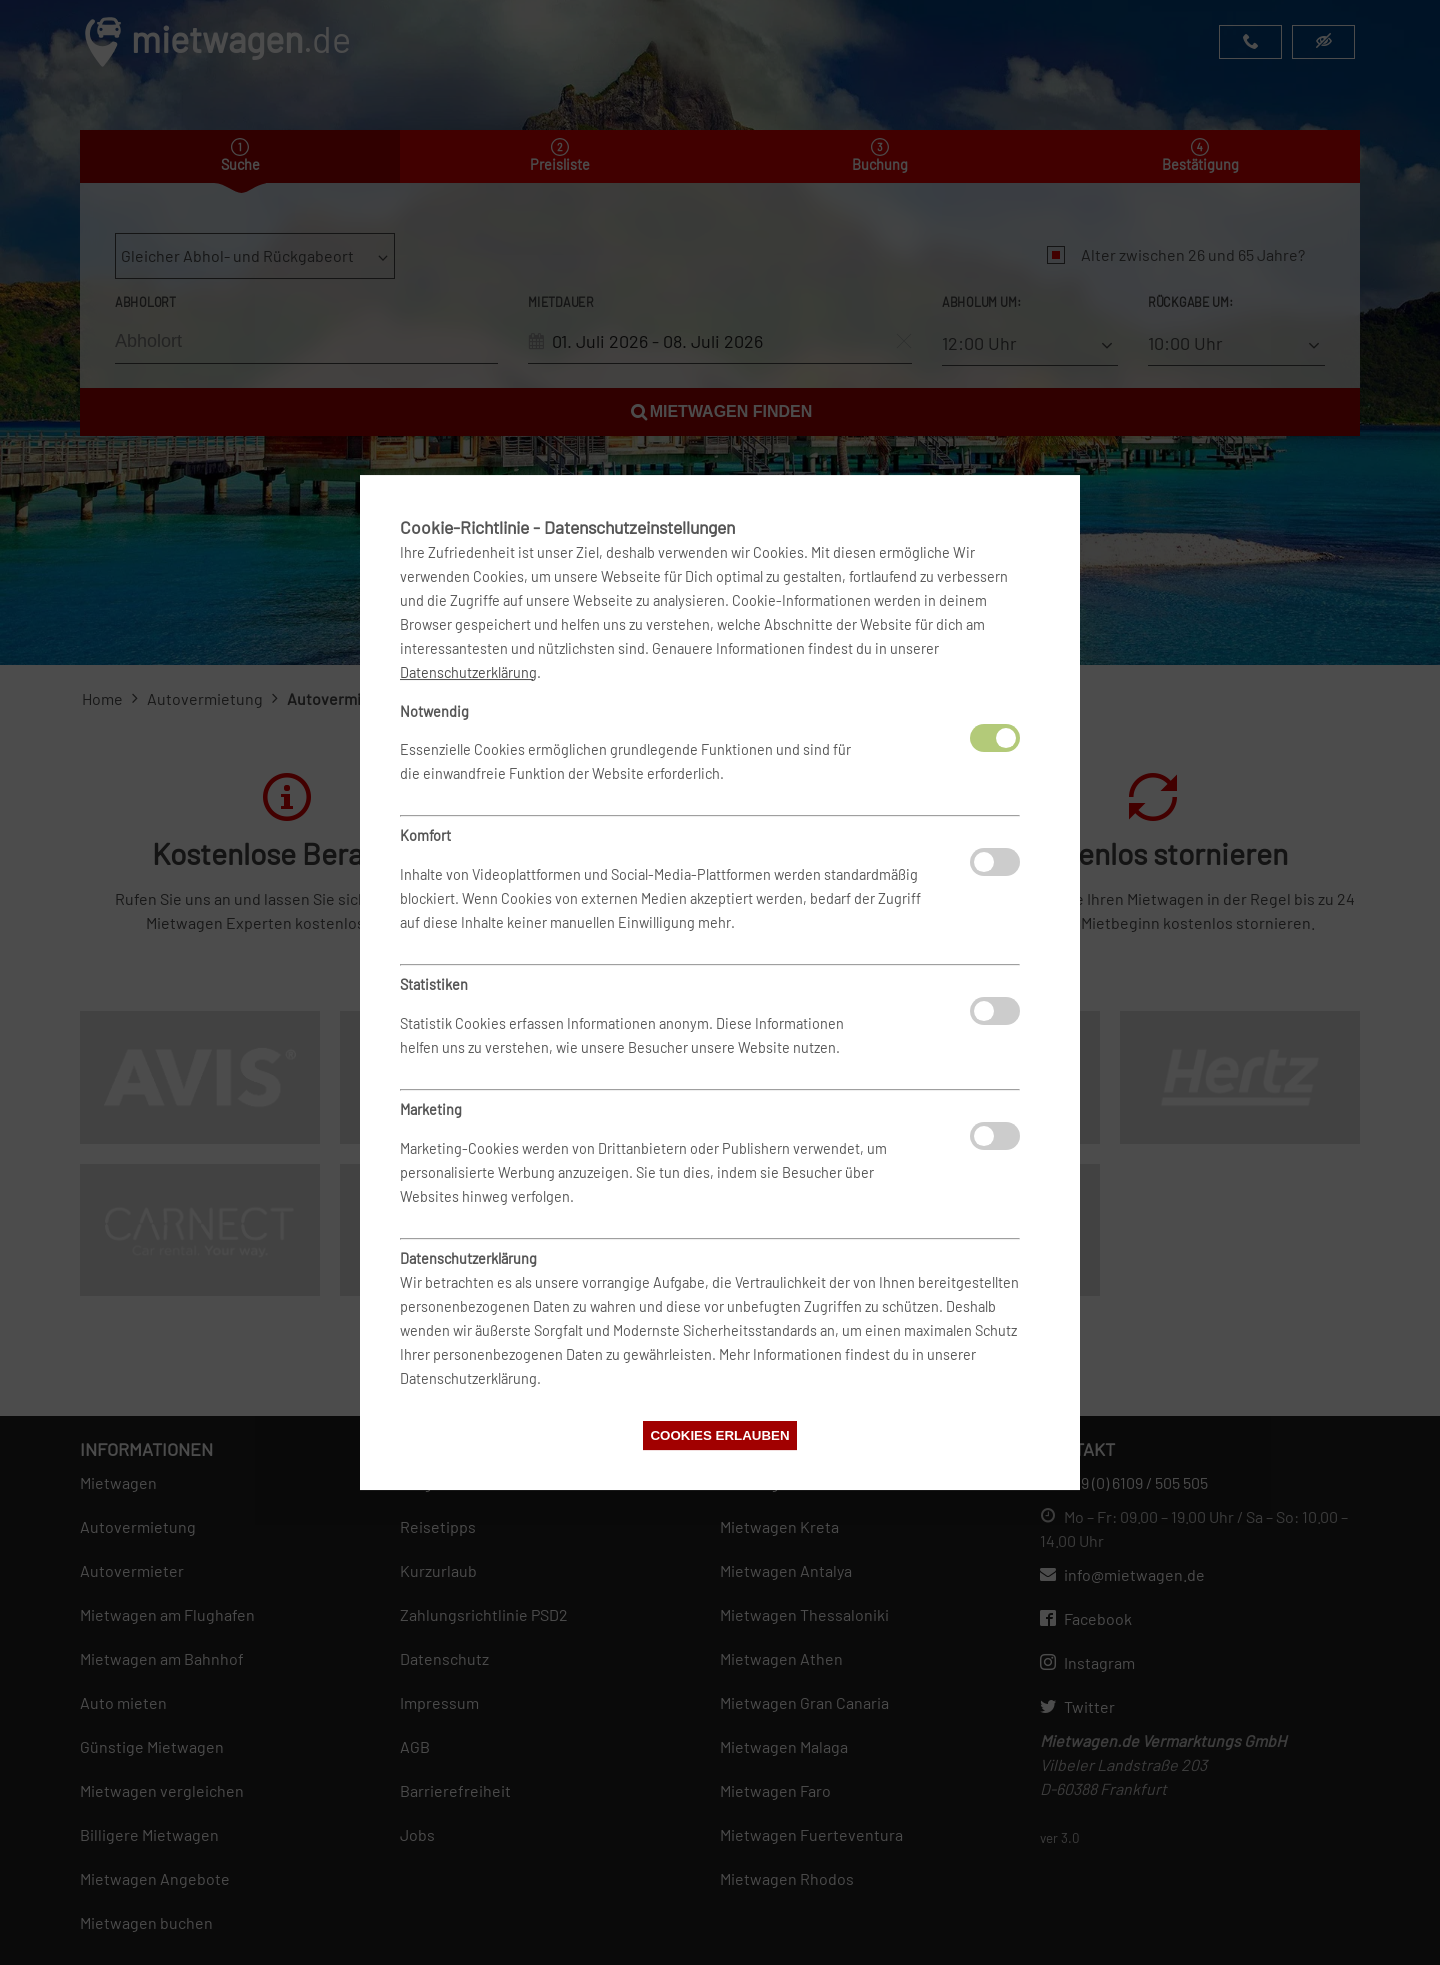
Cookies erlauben (719, 1435)
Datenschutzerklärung (468, 672)
